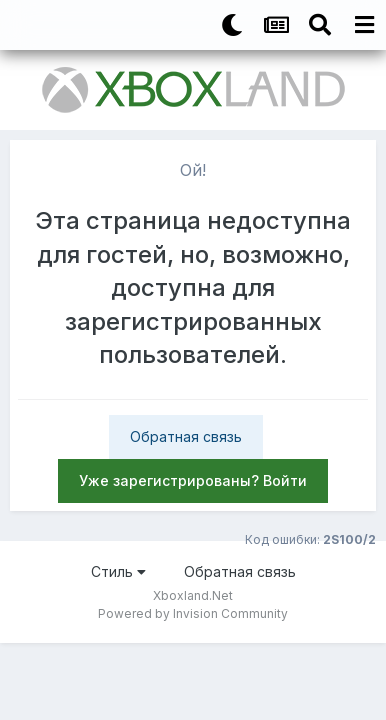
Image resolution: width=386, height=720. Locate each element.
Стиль (118, 571)
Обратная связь (186, 436)
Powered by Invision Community (193, 613)
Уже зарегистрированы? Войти (193, 480)
